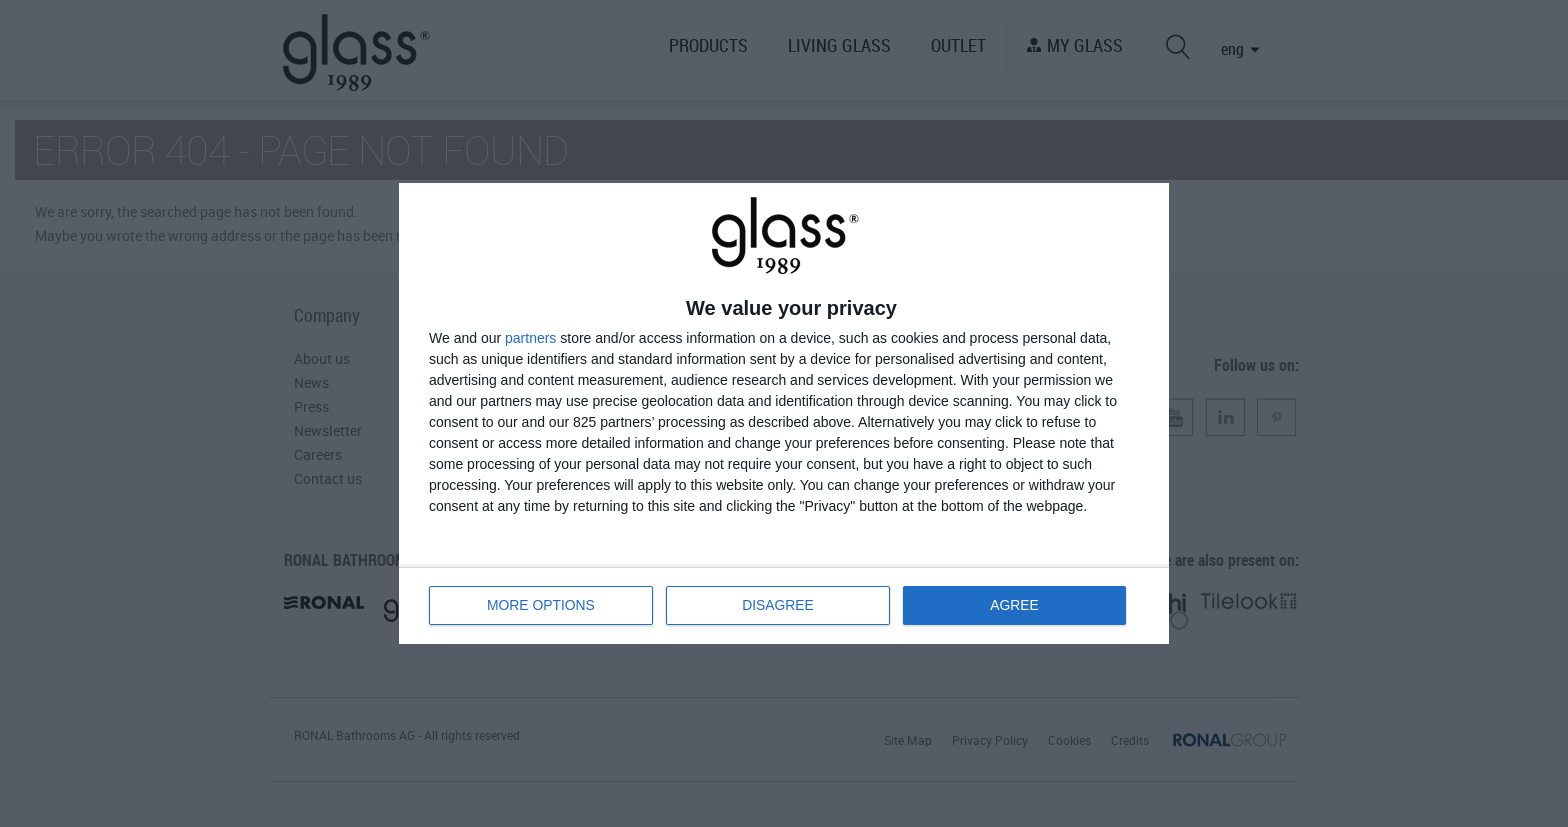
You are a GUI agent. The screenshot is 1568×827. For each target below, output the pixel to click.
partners (530, 338)
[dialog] (784, 413)
